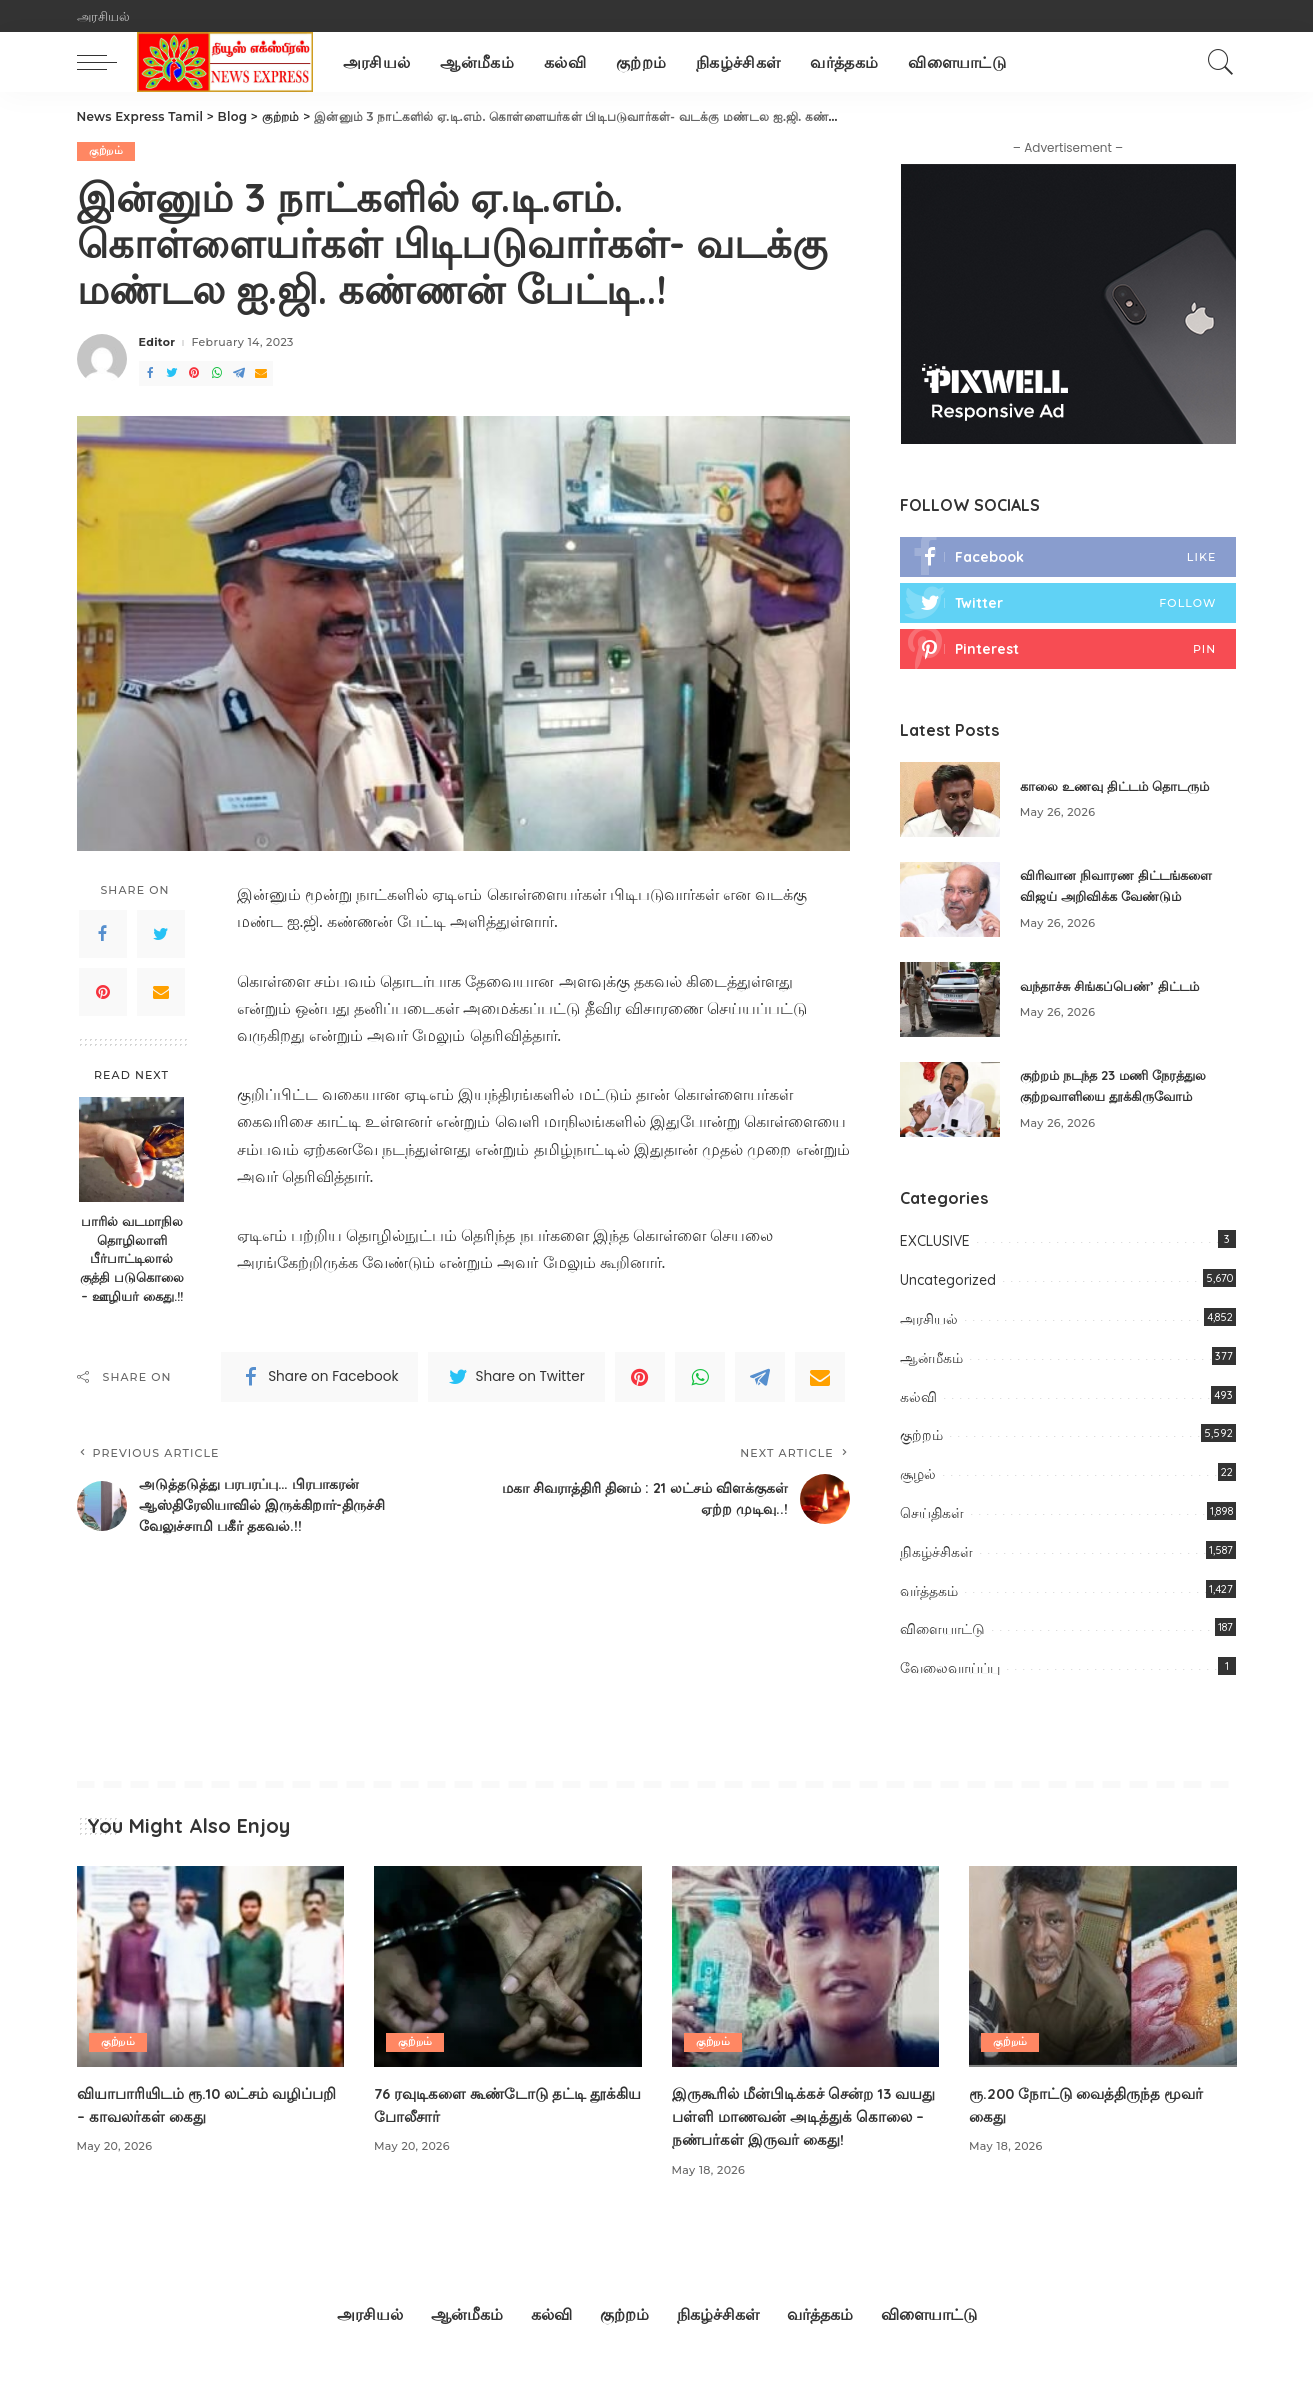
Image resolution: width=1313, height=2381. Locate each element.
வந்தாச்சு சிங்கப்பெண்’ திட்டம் (1116, 988)
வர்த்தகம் (929, 1593)
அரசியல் (929, 1321)
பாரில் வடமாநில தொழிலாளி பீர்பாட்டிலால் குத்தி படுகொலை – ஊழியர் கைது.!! (132, 1259)
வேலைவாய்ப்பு (950, 1670)
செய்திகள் (932, 1515)
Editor (157, 343)
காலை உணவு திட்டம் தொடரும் (1121, 788)
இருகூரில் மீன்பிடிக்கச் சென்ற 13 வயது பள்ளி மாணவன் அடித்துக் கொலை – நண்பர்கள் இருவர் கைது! (799, 2118)
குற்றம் (106, 151)
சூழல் (918, 1476)
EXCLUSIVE (935, 1244)
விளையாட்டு (942, 1632)
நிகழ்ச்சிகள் (936, 1554)
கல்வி (918, 1399)
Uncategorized (948, 1282)
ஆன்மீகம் (931, 1360)
